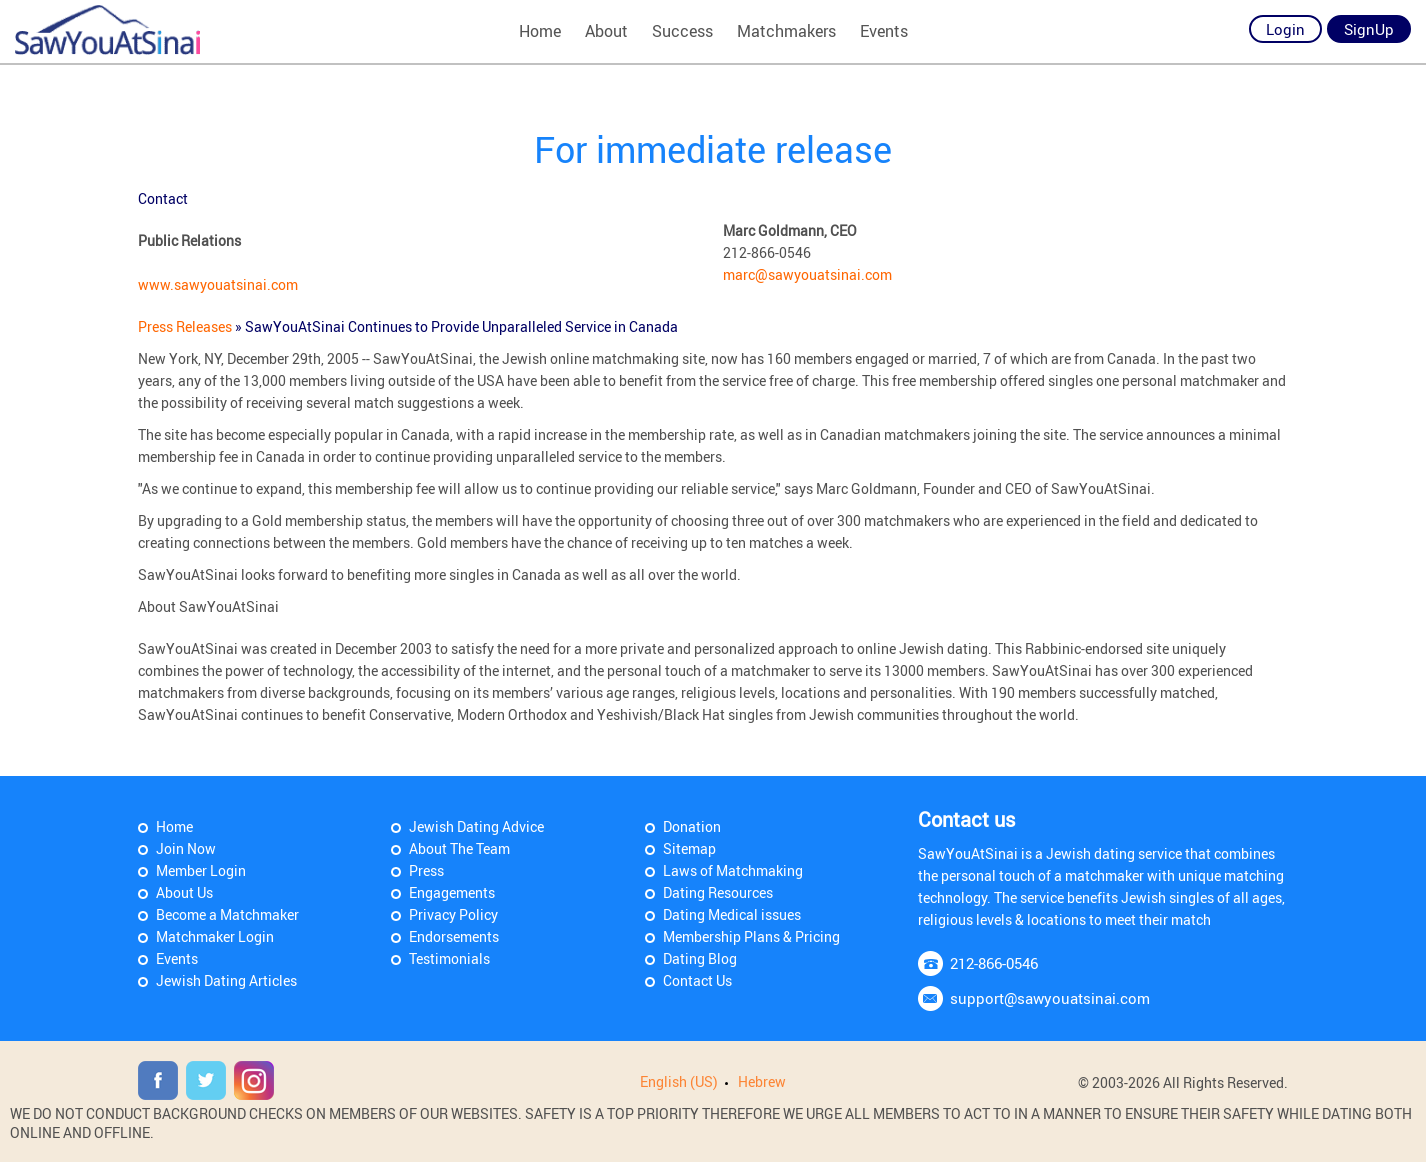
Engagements (452, 892)
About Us (184, 892)
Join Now (186, 848)
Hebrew (762, 1081)
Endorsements (454, 936)
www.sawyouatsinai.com (218, 284)
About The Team (459, 848)
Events (884, 31)
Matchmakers (786, 31)
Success (682, 31)
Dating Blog (700, 958)
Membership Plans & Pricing (751, 936)
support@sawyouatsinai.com (1050, 998)
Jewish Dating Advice (476, 826)
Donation (692, 826)
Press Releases (186, 326)
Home (540, 31)
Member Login (201, 870)
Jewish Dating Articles (226, 980)
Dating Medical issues (732, 914)
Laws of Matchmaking (733, 870)
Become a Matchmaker (227, 914)
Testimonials (449, 958)
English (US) (679, 1081)
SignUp (1369, 29)
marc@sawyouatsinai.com (807, 274)
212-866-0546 (994, 963)
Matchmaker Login (215, 936)
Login (1285, 29)
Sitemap (689, 848)
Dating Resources (718, 892)
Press (426, 870)
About (606, 31)
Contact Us (697, 980)
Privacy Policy (453, 914)
